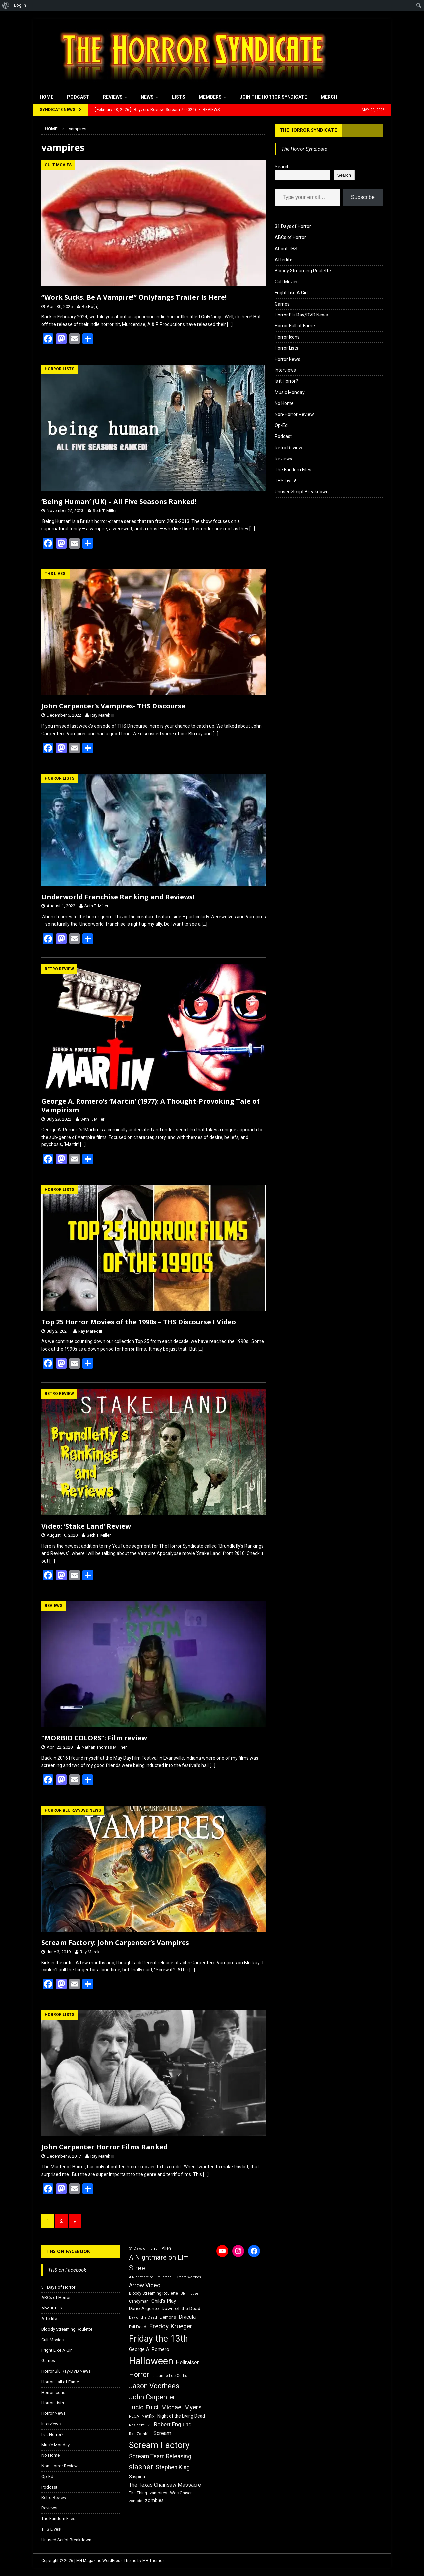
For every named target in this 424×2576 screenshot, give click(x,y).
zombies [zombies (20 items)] (154, 2500)
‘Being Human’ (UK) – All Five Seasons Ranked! (118, 501)
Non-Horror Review (294, 414)
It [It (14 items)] (153, 2376)
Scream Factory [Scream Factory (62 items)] (159, 2445)
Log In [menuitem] (20, 5)
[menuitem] (6, 5)
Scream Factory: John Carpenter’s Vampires (115, 1942)
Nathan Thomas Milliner (104, 1747)
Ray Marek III (102, 715)
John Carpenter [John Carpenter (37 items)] (152, 2397)
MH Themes (153, 2560)
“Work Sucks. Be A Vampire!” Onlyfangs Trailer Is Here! (134, 297)
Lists (178, 97)
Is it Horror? (286, 381)
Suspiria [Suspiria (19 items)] (137, 2476)
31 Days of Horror (293, 226)
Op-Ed (281, 425)
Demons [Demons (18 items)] (168, 2317)
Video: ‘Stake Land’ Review (86, 1526)
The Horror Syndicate (308, 130)
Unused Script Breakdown (302, 491)
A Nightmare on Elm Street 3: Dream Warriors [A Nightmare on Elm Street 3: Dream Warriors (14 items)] (165, 2277)
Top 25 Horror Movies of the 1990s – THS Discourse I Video (138, 1321)
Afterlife (283, 259)
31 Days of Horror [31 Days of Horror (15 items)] (144, 2248)
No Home (284, 403)
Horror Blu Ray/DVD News (301, 314)
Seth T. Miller (105, 510)
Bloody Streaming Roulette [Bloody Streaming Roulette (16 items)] (153, 2293)
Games (282, 304)
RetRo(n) (90, 306)
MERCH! (330, 97)
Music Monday (290, 392)
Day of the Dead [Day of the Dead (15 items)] (143, 2317)
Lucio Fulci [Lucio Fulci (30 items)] (143, 2407)
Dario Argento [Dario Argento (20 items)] (144, 2308)
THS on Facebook (68, 2251)
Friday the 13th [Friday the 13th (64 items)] (158, 2338)
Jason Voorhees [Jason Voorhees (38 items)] (154, 2386)
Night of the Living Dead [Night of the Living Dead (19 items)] (181, 2416)
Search (282, 166)
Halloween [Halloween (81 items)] (151, 2361)
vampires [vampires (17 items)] (158, 2492)
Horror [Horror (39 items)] (139, 2374)
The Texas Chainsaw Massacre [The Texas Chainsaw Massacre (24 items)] (165, 2485)
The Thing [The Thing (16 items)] (138, 2493)
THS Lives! (285, 480)
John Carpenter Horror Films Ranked (104, 2146)
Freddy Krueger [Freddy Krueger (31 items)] (170, 2326)
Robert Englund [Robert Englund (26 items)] (173, 2424)
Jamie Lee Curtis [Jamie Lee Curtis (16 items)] (171, 2375)
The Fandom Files (293, 469)
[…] (230, 324)
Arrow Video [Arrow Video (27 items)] (144, 2285)
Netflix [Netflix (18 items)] (148, 2416)
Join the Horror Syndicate (273, 97)
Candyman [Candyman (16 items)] (139, 2301)
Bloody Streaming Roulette (303, 270)
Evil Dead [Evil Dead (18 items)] (137, 2326)
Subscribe (363, 197)
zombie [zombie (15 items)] (135, 2501)
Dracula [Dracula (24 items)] (187, 2317)
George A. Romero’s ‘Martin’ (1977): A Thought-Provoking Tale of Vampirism (150, 1105)
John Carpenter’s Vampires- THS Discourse (113, 706)
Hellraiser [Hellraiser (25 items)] (187, 2362)
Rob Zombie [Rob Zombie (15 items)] (140, 2434)
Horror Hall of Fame (295, 325)
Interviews (285, 370)
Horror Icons (287, 337)
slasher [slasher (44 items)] (141, 2466)
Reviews (113, 97)
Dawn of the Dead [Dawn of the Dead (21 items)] (181, 2308)
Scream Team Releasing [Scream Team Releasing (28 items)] (160, 2456)
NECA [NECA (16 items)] (134, 2416)
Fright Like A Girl (291, 292)
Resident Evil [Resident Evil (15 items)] (140, 2425)
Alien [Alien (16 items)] (166, 2248)
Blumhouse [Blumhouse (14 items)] (189, 2293)
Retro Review (288, 447)
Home (46, 97)
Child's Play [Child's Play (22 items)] (163, 2301)
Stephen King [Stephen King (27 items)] (173, 2467)
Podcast (78, 97)
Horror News (287, 359)
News (147, 97)
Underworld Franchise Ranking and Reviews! (117, 896)
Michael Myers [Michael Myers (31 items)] (181, 2407)
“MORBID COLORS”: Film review (94, 1737)
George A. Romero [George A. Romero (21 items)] (149, 2349)
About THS (286, 248)
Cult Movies (287, 281)
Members (210, 97)
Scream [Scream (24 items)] (162, 2433)
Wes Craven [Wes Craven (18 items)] (181, 2492)
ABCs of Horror (290, 237)
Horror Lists (286, 348)
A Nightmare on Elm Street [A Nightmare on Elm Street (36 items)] (159, 2262)
